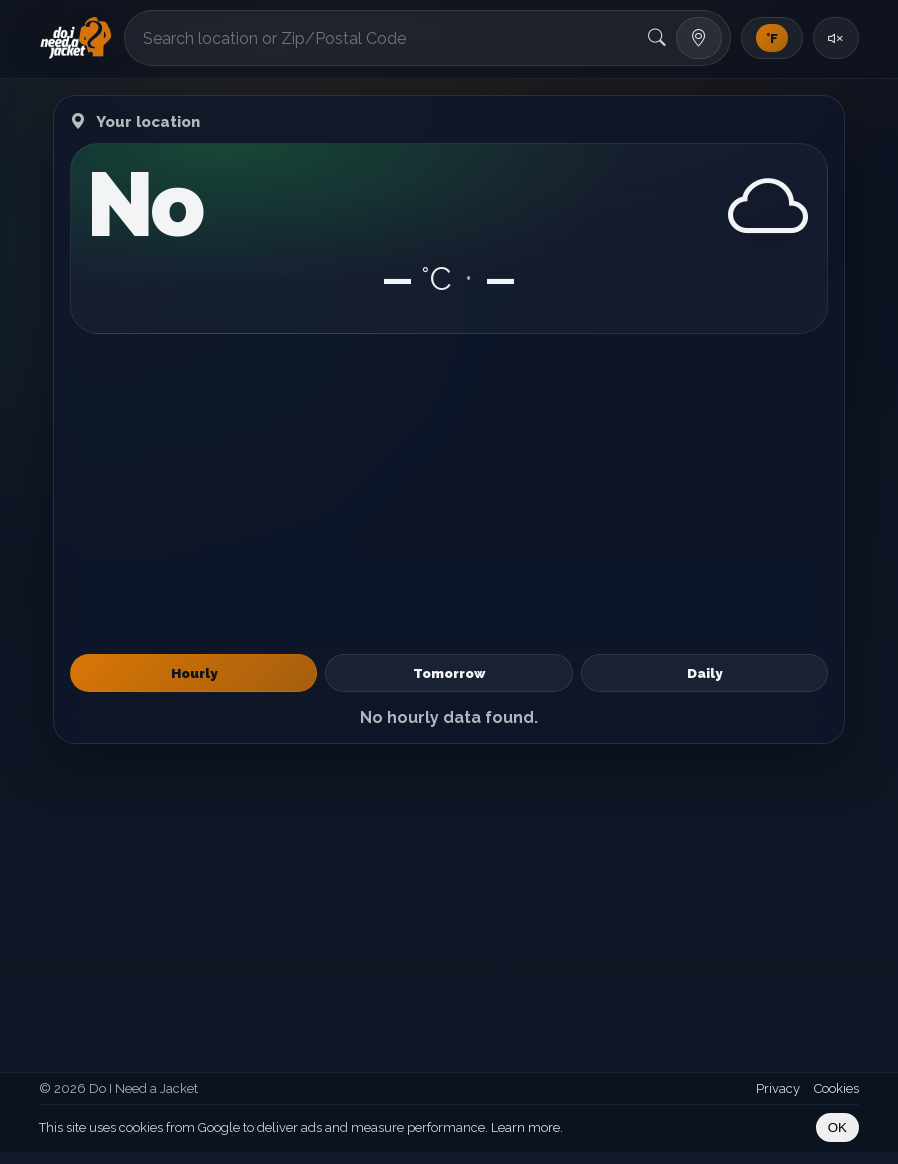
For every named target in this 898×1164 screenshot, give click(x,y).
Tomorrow (449, 673)
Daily (704, 673)
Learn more (525, 1127)
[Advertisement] (449, 494)
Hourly (194, 673)
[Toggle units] (772, 38)
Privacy (778, 1088)
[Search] (657, 38)
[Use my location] (699, 38)
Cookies (836, 1088)
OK (837, 1127)
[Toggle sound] (836, 38)
